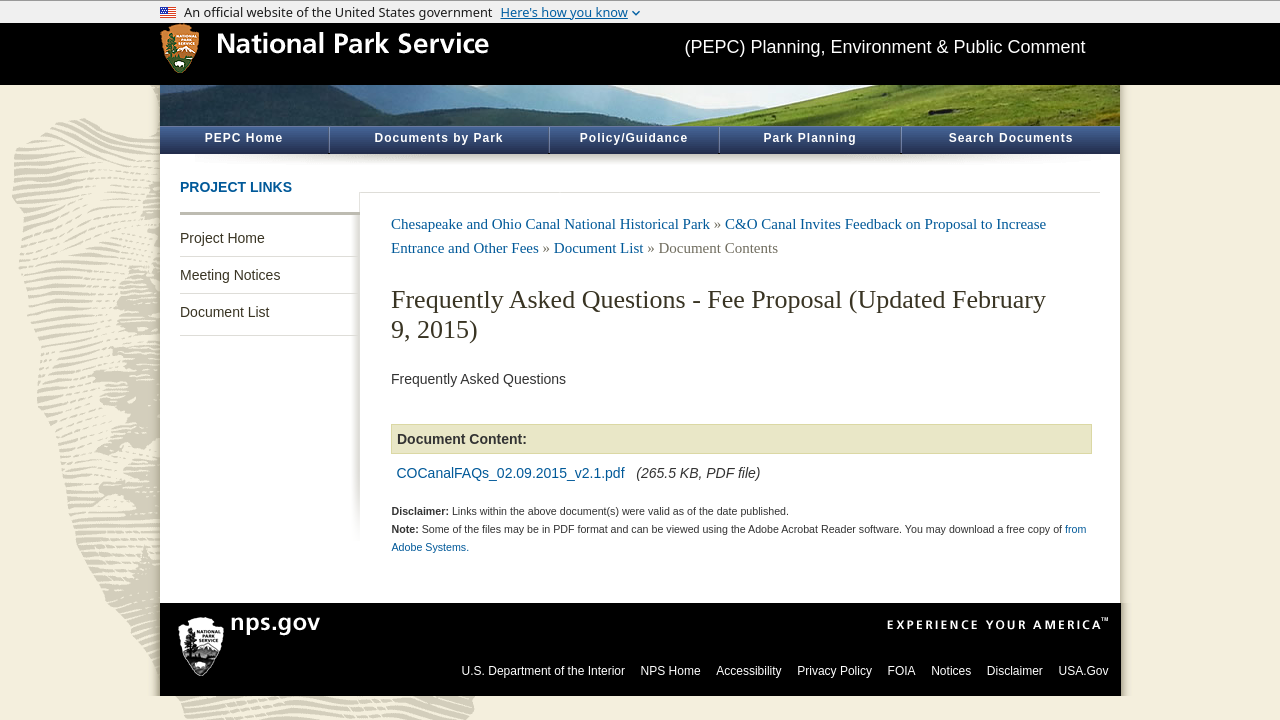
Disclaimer (1015, 671)
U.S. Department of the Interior (543, 671)
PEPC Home (244, 138)
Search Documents (1011, 138)
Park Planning (809, 138)
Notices (951, 671)
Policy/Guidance (634, 138)
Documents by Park (438, 138)
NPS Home (671, 671)
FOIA (902, 671)
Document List (224, 312)
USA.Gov (1083, 671)
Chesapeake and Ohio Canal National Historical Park (550, 224)
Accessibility (748, 671)
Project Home (222, 238)
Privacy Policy (834, 671)
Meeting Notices (230, 275)
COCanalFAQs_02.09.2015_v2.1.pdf (511, 473)
